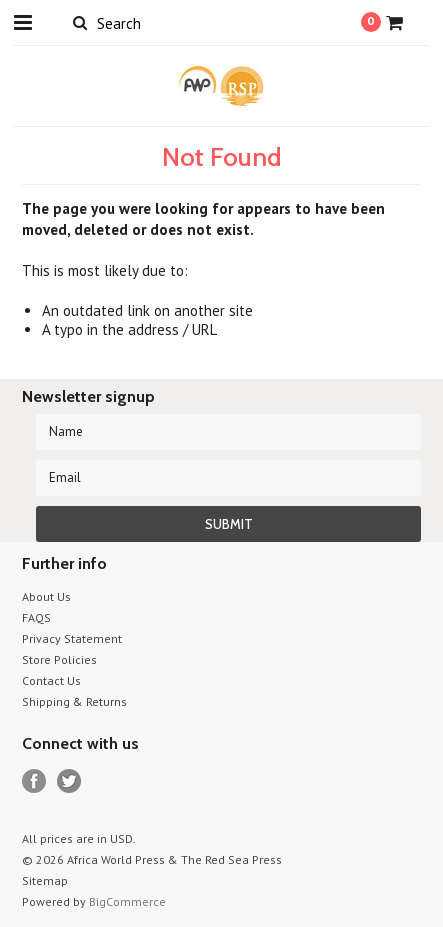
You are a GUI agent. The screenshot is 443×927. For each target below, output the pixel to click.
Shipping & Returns (74, 701)
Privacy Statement (72, 638)
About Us (46, 596)
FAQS (36, 617)
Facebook (34, 781)
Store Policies (59, 659)
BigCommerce (127, 901)
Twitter (69, 781)
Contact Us (51, 680)
